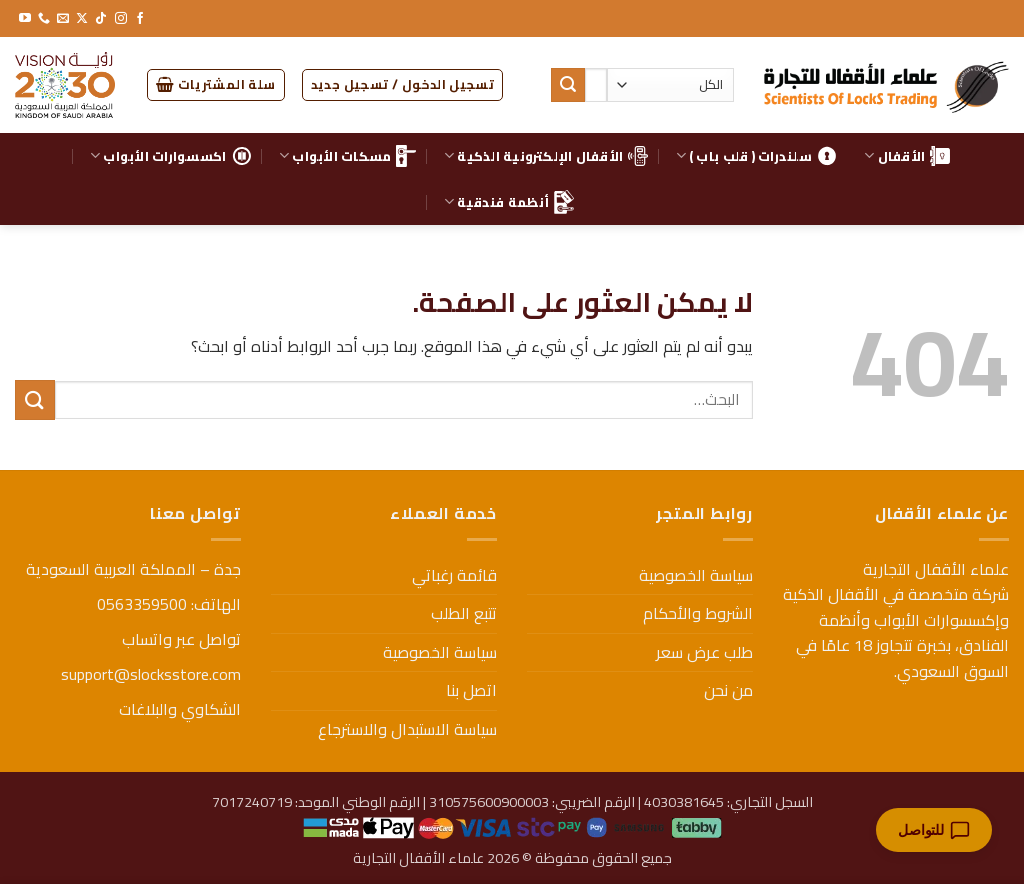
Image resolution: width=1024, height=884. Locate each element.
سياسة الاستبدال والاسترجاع (407, 729)
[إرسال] (568, 85)
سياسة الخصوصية (696, 575)
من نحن (728, 690)
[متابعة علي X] (82, 19)
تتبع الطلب (464, 613)
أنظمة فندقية (509, 202)
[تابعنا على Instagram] (121, 19)
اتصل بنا (471, 690)
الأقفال (907, 156)
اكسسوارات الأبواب (171, 156)
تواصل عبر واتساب (181, 639)
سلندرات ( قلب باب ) (756, 156)
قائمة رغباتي (454, 575)
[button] (403, 85)
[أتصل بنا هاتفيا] (44, 19)
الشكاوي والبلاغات (180, 709)
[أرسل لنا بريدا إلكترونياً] (63, 19)
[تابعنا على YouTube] (25, 19)
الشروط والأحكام (698, 613)
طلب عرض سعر (704, 652)
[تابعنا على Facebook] (140, 19)
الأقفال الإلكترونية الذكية (546, 156)
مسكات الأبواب (348, 156)
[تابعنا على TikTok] (101, 19)
